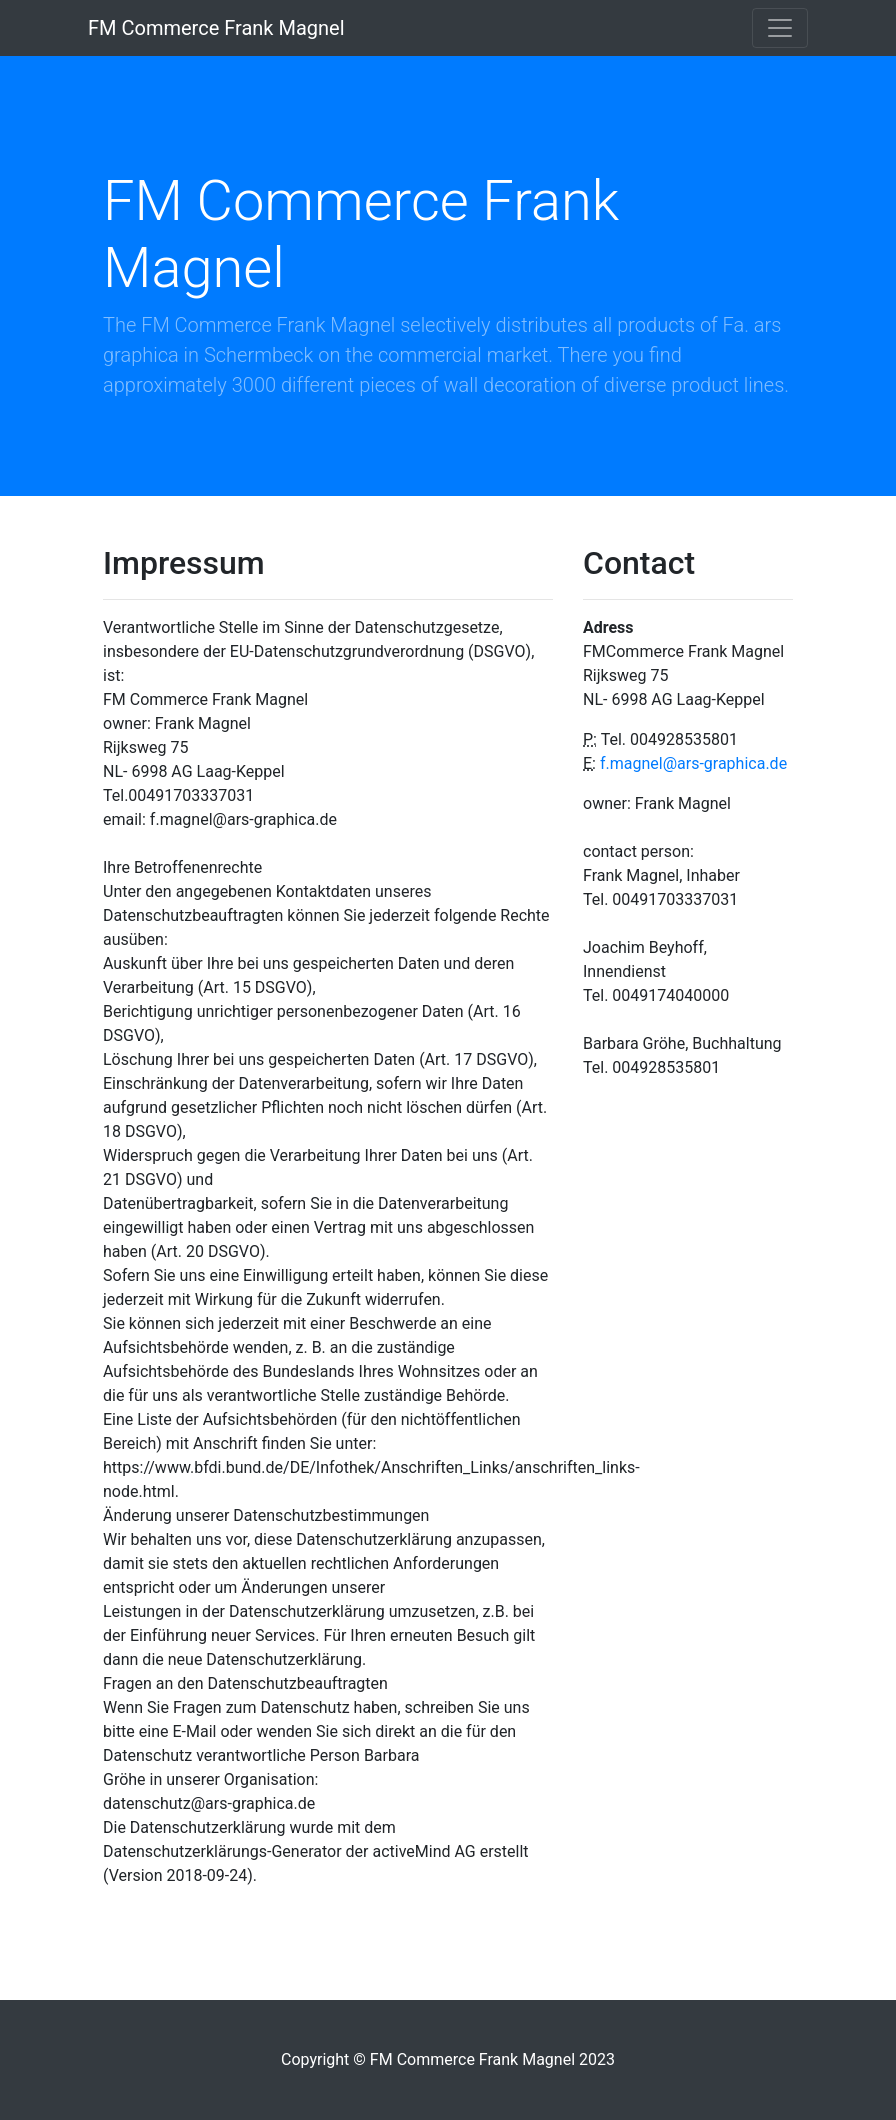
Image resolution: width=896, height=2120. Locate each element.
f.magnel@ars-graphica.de (693, 763)
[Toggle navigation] (780, 28)
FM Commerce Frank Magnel (216, 28)
